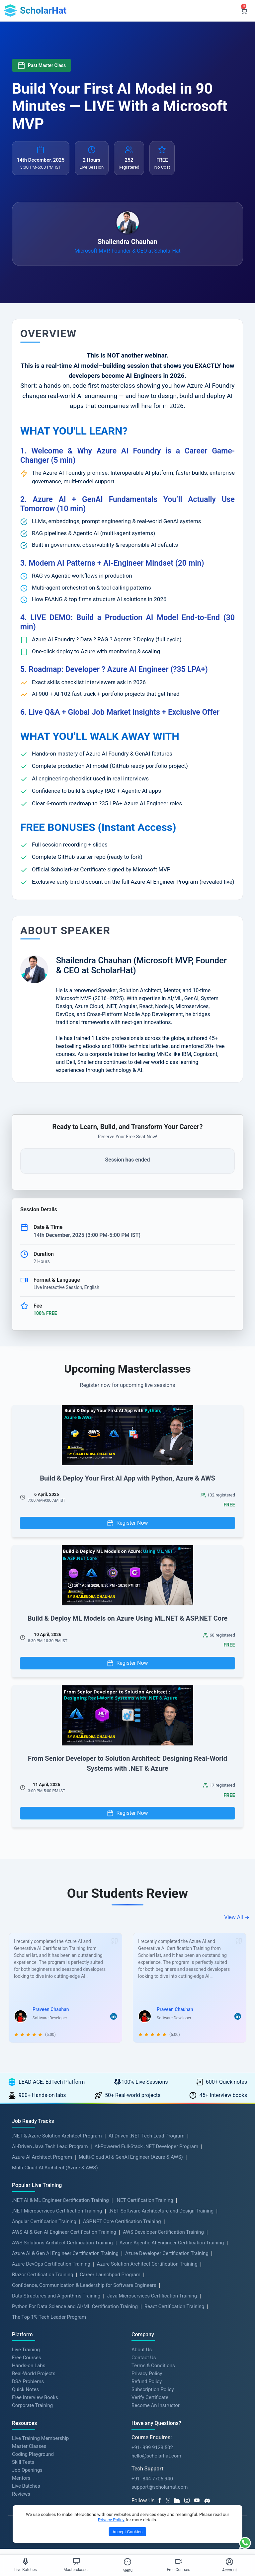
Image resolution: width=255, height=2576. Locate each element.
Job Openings (27, 2476)
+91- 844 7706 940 (152, 2485)
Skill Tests (23, 2468)
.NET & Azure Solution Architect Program (57, 2142)
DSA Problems (28, 2387)
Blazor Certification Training (42, 2281)
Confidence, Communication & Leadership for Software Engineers (84, 2291)
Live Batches (26, 2492)
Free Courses (26, 2364)
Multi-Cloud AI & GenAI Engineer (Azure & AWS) (131, 2163)
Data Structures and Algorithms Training (56, 2302)
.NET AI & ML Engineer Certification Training (60, 2206)
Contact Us (143, 2364)
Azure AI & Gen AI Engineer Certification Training (65, 2259)
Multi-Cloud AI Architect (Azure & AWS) (55, 2174)
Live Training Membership (40, 2445)
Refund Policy (146, 2387)
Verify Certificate (149, 2403)
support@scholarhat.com (159, 2493)
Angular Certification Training (44, 2227)
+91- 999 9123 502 (152, 2453)
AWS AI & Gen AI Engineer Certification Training (64, 2238)
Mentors (21, 2484)
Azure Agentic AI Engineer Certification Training (172, 2249)
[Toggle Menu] (127, 2561)
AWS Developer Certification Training (163, 2238)
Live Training (26, 2356)
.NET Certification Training (144, 2206)
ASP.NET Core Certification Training (122, 2227)
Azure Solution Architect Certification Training (147, 2270)
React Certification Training (174, 2312)
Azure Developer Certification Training (167, 2259)
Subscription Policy (152, 2395)
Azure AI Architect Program (42, 2163)
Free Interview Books (35, 2403)
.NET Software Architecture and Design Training (161, 2217)
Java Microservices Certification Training (152, 2302)
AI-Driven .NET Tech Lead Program (147, 2142)
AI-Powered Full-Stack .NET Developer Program (147, 2152)
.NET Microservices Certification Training (57, 2217)
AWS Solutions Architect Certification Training (62, 2249)
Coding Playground (33, 2460)
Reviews (21, 2500)
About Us (141, 2356)
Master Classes (29, 2452)
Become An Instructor (155, 2411)
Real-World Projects (33, 2379)
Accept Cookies (127, 2531)
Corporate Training (32, 2411)
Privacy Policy (146, 2379)
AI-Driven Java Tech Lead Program (50, 2152)
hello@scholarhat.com (156, 2462)
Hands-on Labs (28, 2372)
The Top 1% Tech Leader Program (49, 2323)
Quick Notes (25, 2395)
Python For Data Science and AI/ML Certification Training (75, 2312)
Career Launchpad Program (110, 2281)
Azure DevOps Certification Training (51, 2270)
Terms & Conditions (153, 2372)
